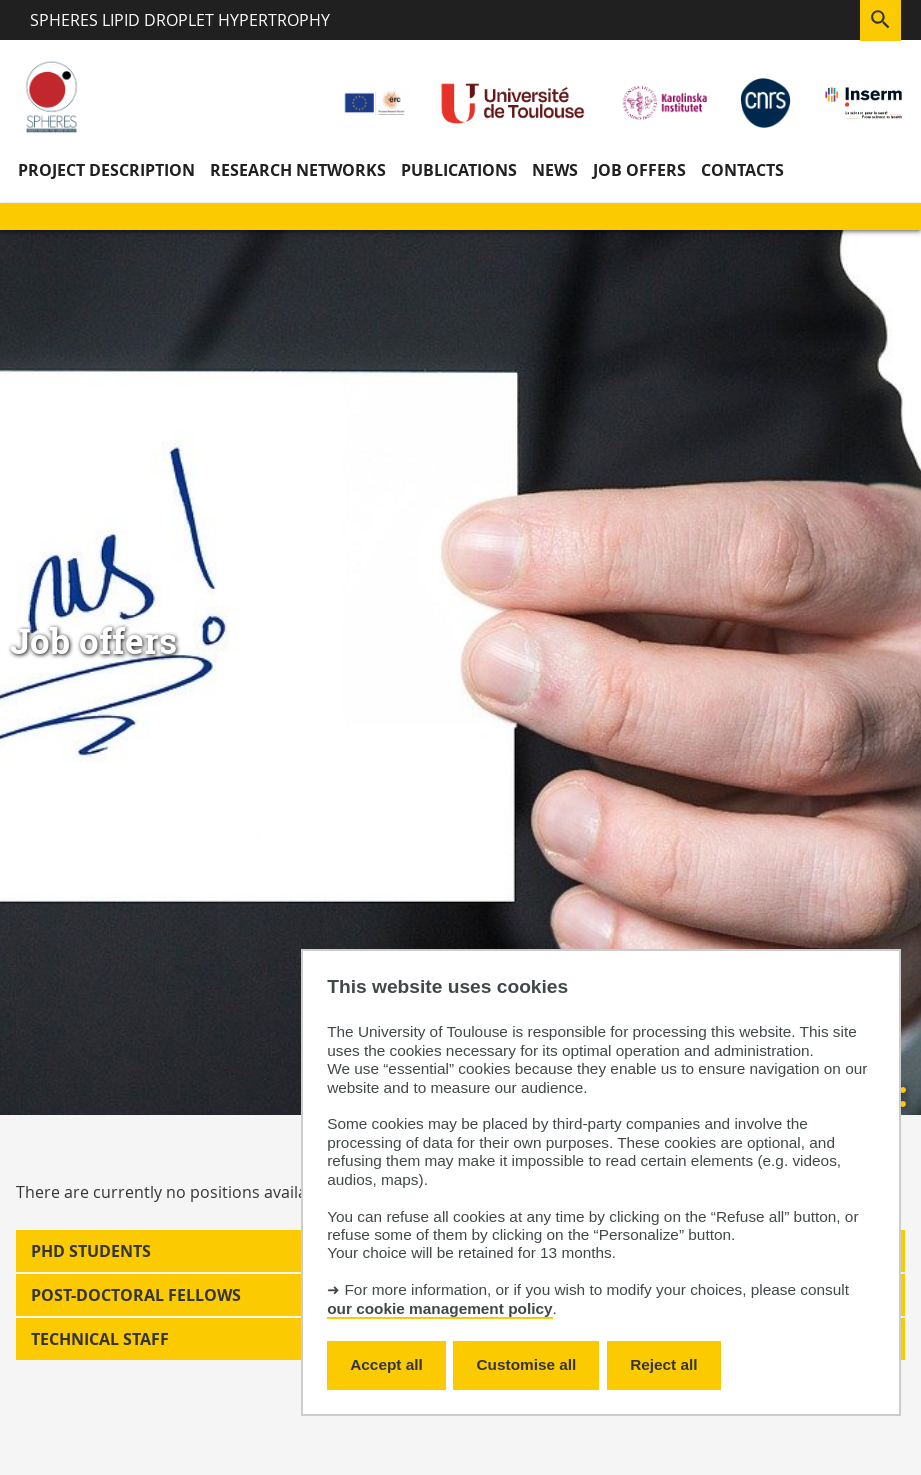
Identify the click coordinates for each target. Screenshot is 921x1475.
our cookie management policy (439, 1308)
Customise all (527, 1364)
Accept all (386, 1364)
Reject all (663, 1364)
